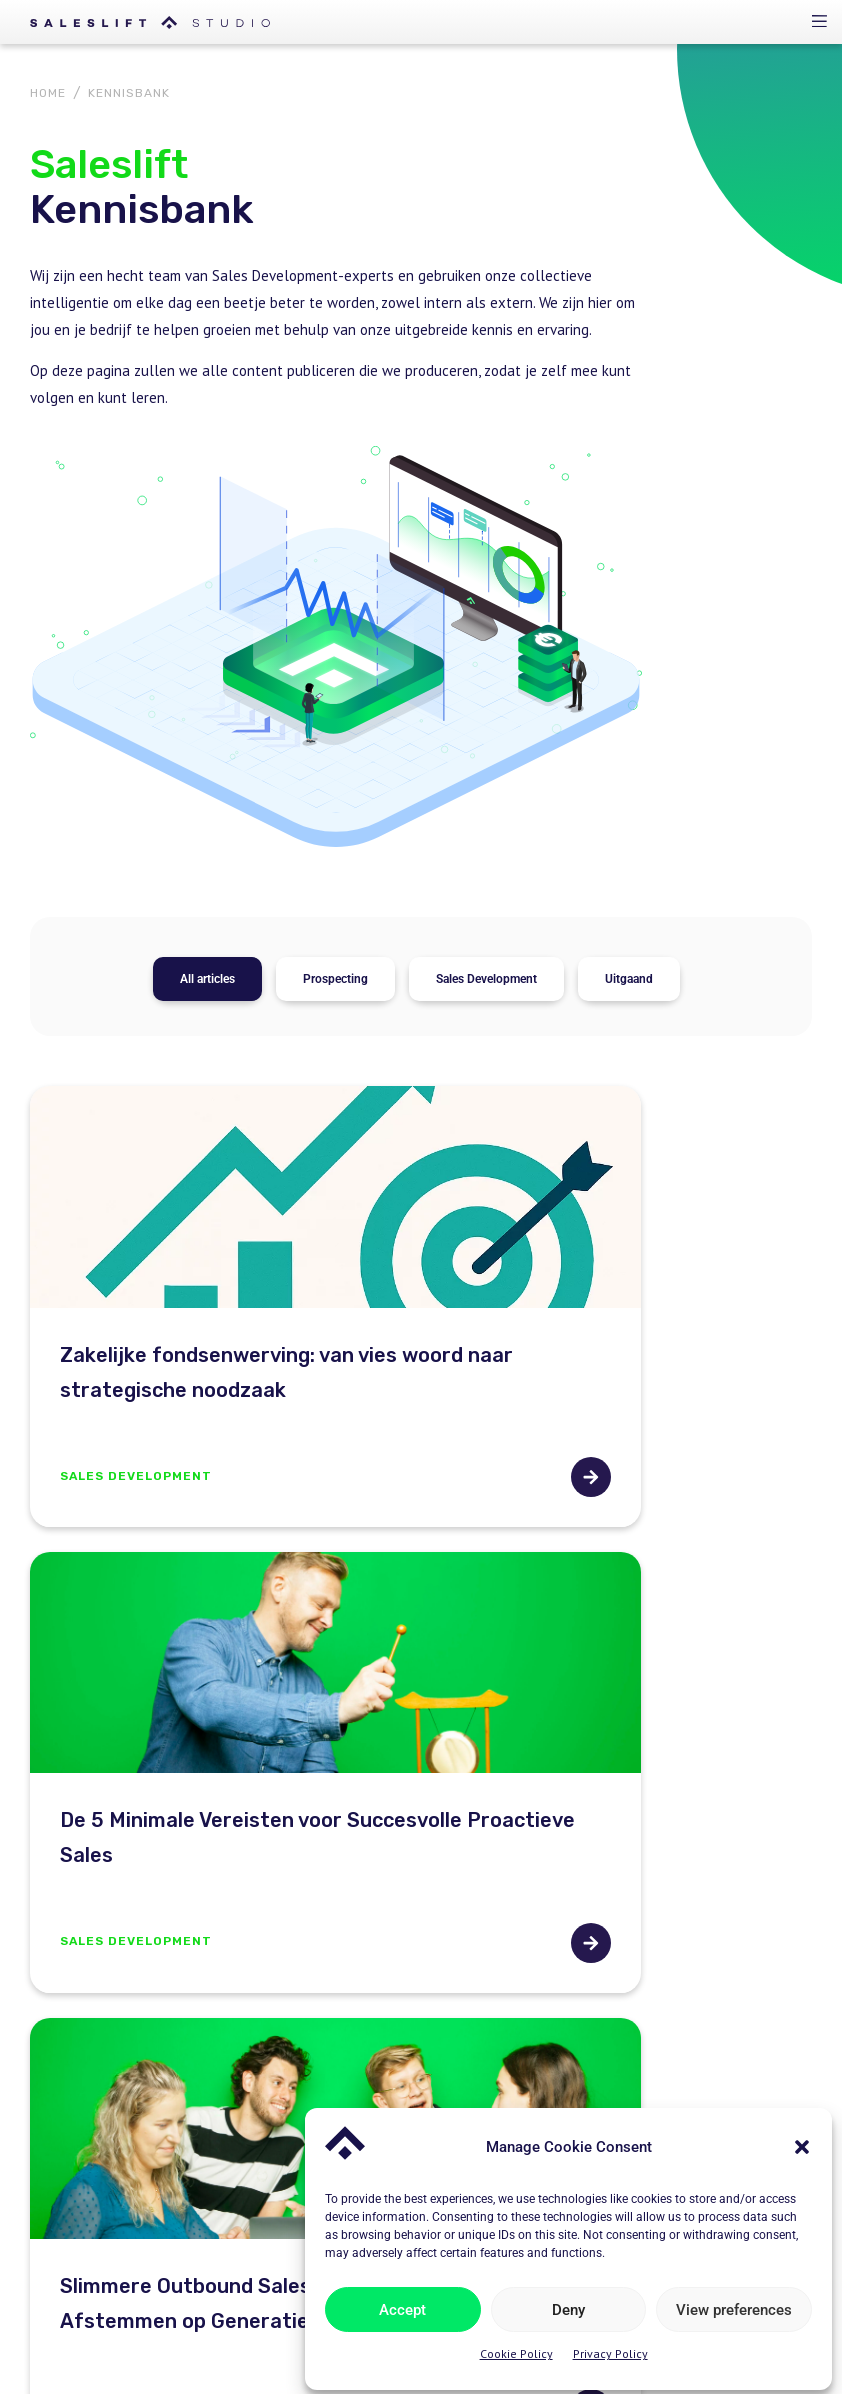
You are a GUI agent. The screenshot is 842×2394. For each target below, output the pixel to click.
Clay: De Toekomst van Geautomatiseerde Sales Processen (585, 1545)
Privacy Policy (610, 2348)
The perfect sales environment (676, 2025)
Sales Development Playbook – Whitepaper (692, 2085)
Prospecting (335, 612)
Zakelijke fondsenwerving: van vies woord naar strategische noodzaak (207, 1051)
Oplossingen (471, 2015)
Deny (568, 2304)
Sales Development (486, 612)
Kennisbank (467, 2095)
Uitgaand (629, 612)
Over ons (459, 2055)
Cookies (166, 2326)
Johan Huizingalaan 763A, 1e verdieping (266, 2069)
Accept (403, 2304)
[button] (802, 2141)
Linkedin (241, 2326)
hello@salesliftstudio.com (218, 2017)
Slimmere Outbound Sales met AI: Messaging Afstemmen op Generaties (208, 1545)
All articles (207, 612)
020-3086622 (178, 1965)
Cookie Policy (516, 2348)
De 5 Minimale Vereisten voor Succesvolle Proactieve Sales (607, 1033)
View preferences (734, 2304)
